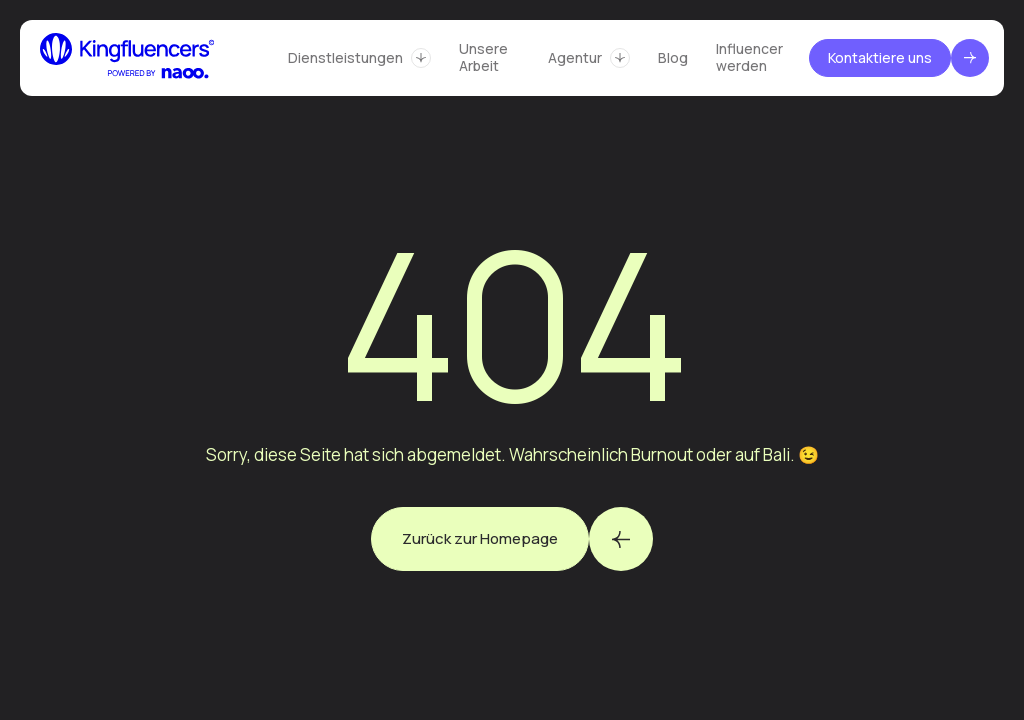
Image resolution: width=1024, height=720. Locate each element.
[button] (359, 58)
